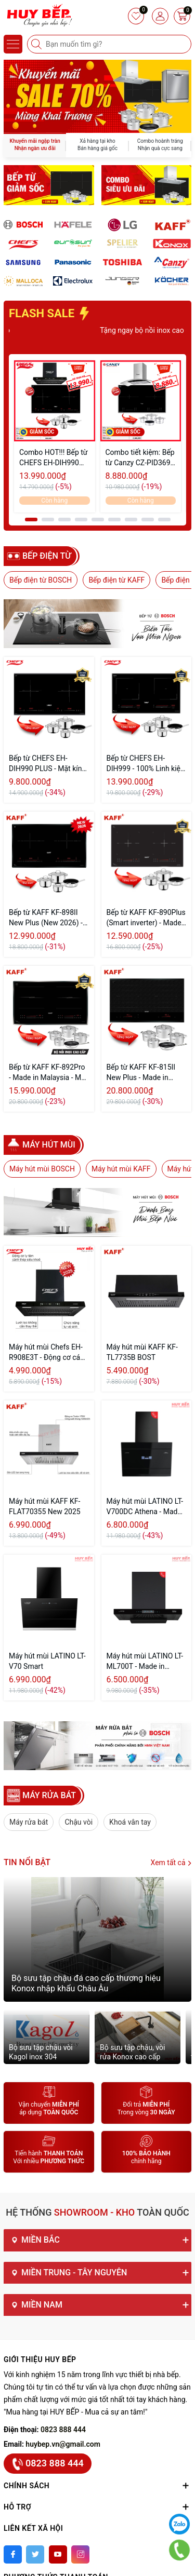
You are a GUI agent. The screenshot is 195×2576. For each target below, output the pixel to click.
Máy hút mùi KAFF (121, 1169)
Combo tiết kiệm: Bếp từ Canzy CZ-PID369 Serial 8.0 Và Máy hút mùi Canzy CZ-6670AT (140, 458)
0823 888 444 (63, 2429)
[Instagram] (80, 2554)
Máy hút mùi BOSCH (42, 1169)
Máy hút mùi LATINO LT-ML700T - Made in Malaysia (145, 1661)
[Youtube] (58, 2554)
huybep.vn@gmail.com (62, 2444)
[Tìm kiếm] (37, 44)
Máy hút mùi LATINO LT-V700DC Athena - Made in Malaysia (145, 1507)
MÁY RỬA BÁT (49, 1795)
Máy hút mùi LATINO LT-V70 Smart (47, 1661)
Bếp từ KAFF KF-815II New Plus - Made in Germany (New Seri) (141, 1073)
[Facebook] (13, 2554)
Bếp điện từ (46, 556)
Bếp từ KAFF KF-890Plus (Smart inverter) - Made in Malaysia (146, 918)
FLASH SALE (49, 313)
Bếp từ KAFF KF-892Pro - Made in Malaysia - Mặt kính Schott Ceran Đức (48, 1073)
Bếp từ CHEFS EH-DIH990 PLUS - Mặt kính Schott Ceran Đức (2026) (47, 764)
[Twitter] (35, 2554)
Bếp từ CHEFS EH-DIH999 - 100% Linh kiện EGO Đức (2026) (146, 764)
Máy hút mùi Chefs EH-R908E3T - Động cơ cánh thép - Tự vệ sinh (48, 1353)
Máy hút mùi (48, 1145)
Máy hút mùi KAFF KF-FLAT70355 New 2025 (45, 1506)
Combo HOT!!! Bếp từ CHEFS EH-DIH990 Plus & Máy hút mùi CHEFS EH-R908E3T (53, 458)
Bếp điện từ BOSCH (40, 580)
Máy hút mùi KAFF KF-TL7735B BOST (142, 1352)
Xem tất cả (171, 1862)
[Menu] (13, 44)
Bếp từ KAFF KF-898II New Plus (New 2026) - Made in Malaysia (46, 918)
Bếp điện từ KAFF (116, 580)
